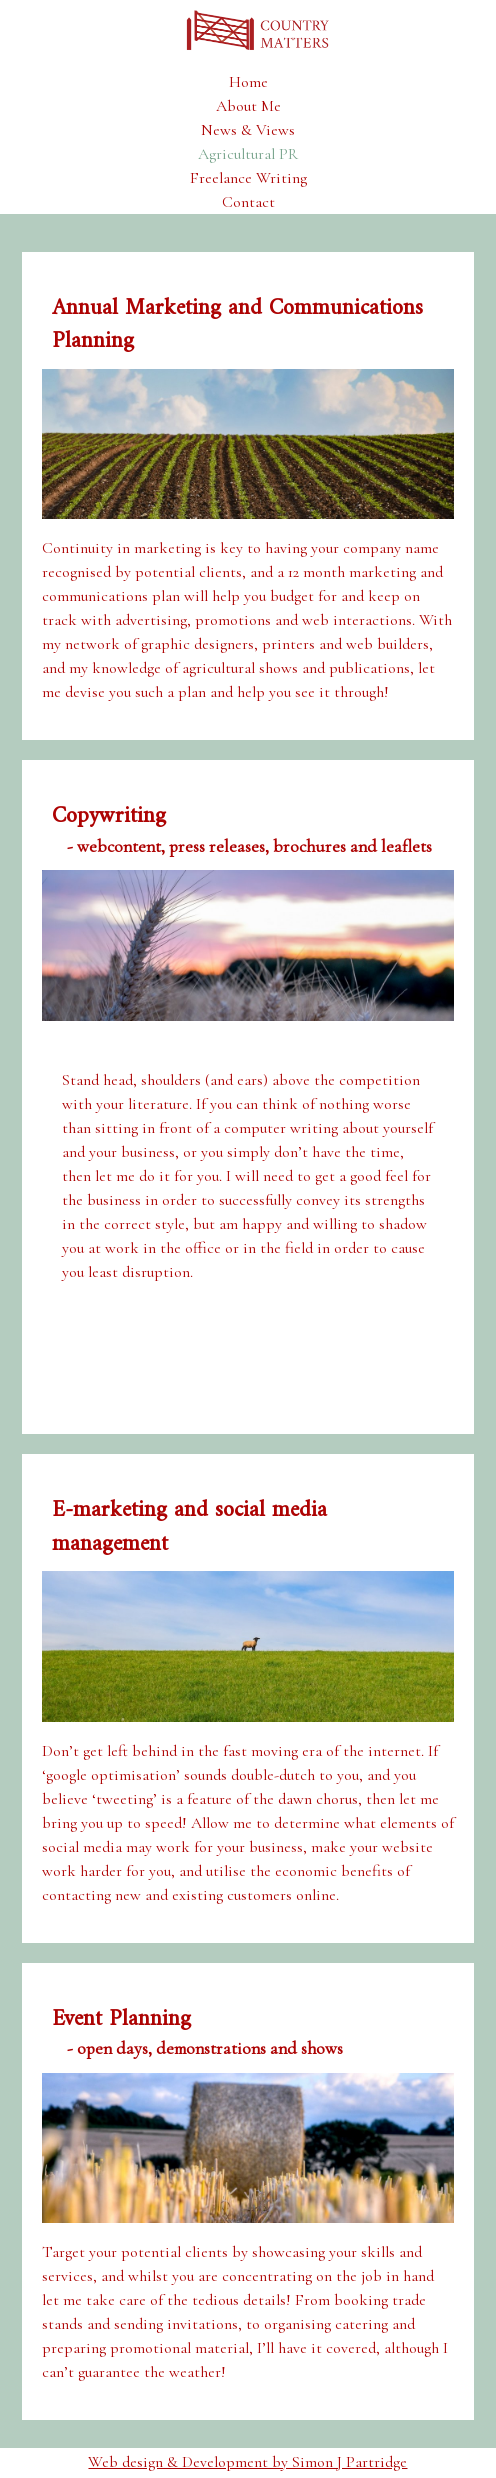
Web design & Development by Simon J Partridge (247, 2462)
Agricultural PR (248, 154)
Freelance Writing (248, 178)
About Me (248, 106)
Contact (248, 202)
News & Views (248, 130)
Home (248, 82)
